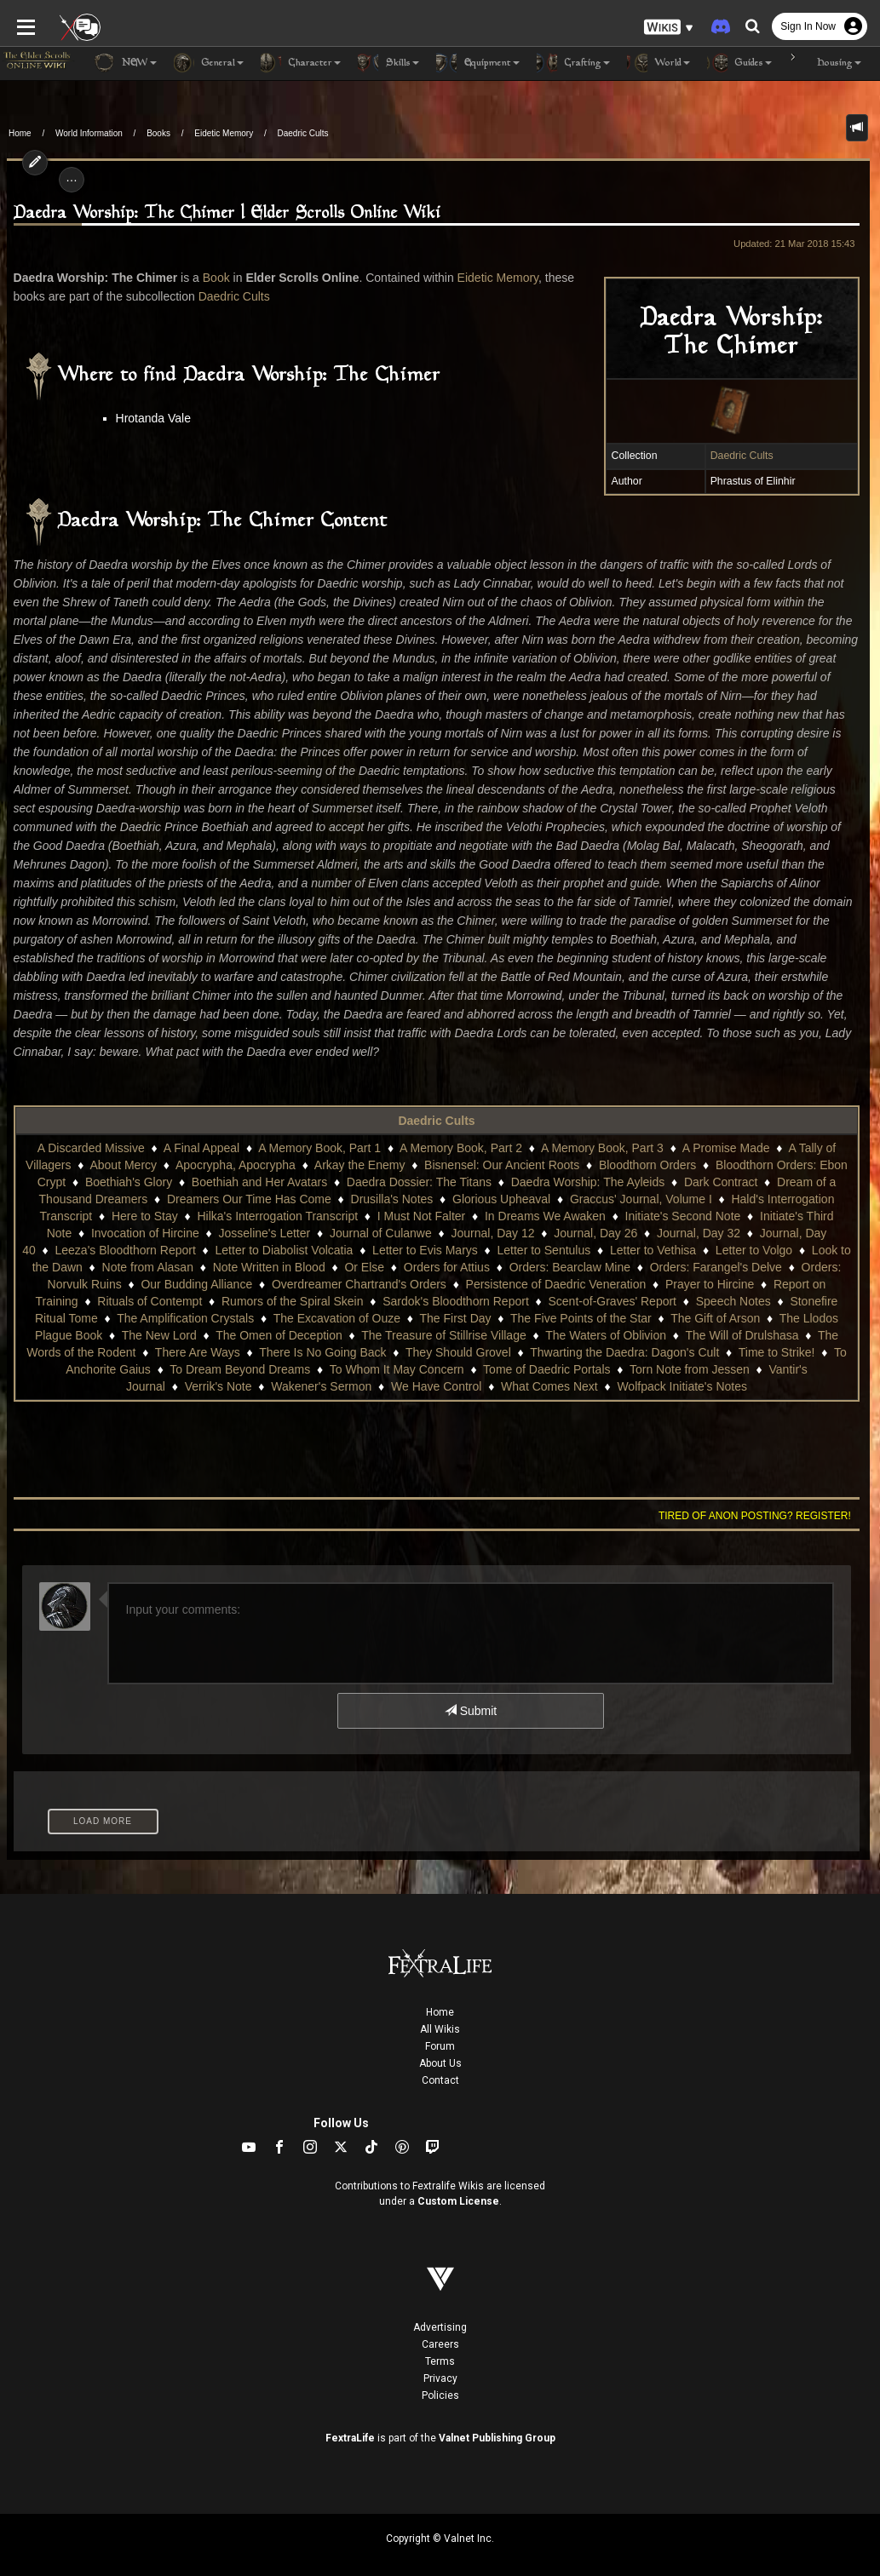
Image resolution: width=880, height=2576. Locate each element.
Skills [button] (388, 63)
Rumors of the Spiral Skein (275, 1282)
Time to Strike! (714, 1333)
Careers (440, 2326)
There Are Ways (135, 1333)
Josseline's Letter (264, 1214)
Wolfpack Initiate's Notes (632, 1367)
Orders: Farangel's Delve (716, 1248)
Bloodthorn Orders (647, 1146)
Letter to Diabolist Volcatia (285, 1231)
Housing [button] (825, 63)
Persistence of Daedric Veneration (556, 1265)
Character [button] (301, 63)
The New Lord (103, 1316)
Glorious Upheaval (501, 1180)
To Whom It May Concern (319, 1350)
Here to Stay (145, 1197)
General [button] (209, 63)
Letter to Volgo (754, 1231)
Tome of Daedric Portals (469, 1350)
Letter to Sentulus (544, 1231)
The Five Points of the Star (544, 1299)
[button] (668, 26)
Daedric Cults (303, 133)
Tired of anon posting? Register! (761, 1497)
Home (20, 133)
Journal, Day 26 (595, 1214)
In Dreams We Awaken (545, 1197)
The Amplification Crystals (148, 1299)
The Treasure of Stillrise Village (388, 1316)
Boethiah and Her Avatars (259, 1163)
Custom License (458, 2183)
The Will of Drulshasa (686, 1316)
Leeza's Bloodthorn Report (125, 1231)
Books (158, 133)
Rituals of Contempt (133, 1282)
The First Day (418, 1299)
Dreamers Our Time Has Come (249, 1180)
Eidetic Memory (223, 133)
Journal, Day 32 (698, 1214)
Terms (440, 2343)
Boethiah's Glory (128, 1163)
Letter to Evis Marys (425, 1231)
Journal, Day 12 (492, 1214)
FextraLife (350, 2419)
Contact (440, 2062)
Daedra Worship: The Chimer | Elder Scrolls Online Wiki (220, 213)
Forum (440, 2028)
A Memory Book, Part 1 (319, 1129)
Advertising (440, 2309)
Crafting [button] (573, 63)
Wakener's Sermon (271, 1367)
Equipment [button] (478, 63)
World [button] (658, 63)
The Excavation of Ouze (299, 1299)
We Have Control (386, 1367)
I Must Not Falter (421, 1197)
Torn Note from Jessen (612, 1350)
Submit (471, 1692)
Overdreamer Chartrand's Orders (359, 1265)
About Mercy (123, 1146)
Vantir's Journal (732, 1350)
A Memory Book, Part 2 (461, 1129)
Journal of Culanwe (381, 1214)
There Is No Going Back (261, 1333)
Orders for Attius (447, 1248)
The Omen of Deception (223, 1316)
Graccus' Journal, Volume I (641, 1180)
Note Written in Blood (269, 1248)
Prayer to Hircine (709, 1265)
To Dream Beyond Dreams (163, 1350)
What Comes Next (499, 1367)
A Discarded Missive (91, 1129)
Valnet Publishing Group (497, 2419)
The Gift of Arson (678, 1299)
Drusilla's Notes (392, 1180)
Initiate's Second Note (683, 1197)
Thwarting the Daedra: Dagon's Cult (563, 1333)
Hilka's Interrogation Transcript (277, 1197)
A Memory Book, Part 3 (602, 1129)
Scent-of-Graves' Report (596, 1282)
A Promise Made (726, 1129)
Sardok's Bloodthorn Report (438, 1282)
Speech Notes (716, 1282)
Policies (440, 2377)
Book (209, 277)
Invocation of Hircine (145, 1214)
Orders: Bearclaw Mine (569, 1248)
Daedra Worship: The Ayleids (588, 1163)
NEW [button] (125, 63)
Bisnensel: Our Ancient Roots (501, 1146)
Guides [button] (739, 63)
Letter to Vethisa (653, 1231)
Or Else (364, 1248)
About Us (440, 2045)
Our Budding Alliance (196, 1265)
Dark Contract (720, 1163)
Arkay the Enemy (359, 1146)
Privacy (440, 2360)
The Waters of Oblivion (550, 1316)
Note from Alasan (147, 1248)
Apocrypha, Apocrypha (235, 1146)
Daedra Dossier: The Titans (419, 1163)
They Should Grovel (396, 1333)
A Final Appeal (202, 1129)
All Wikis (440, 2011)
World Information (89, 133)
